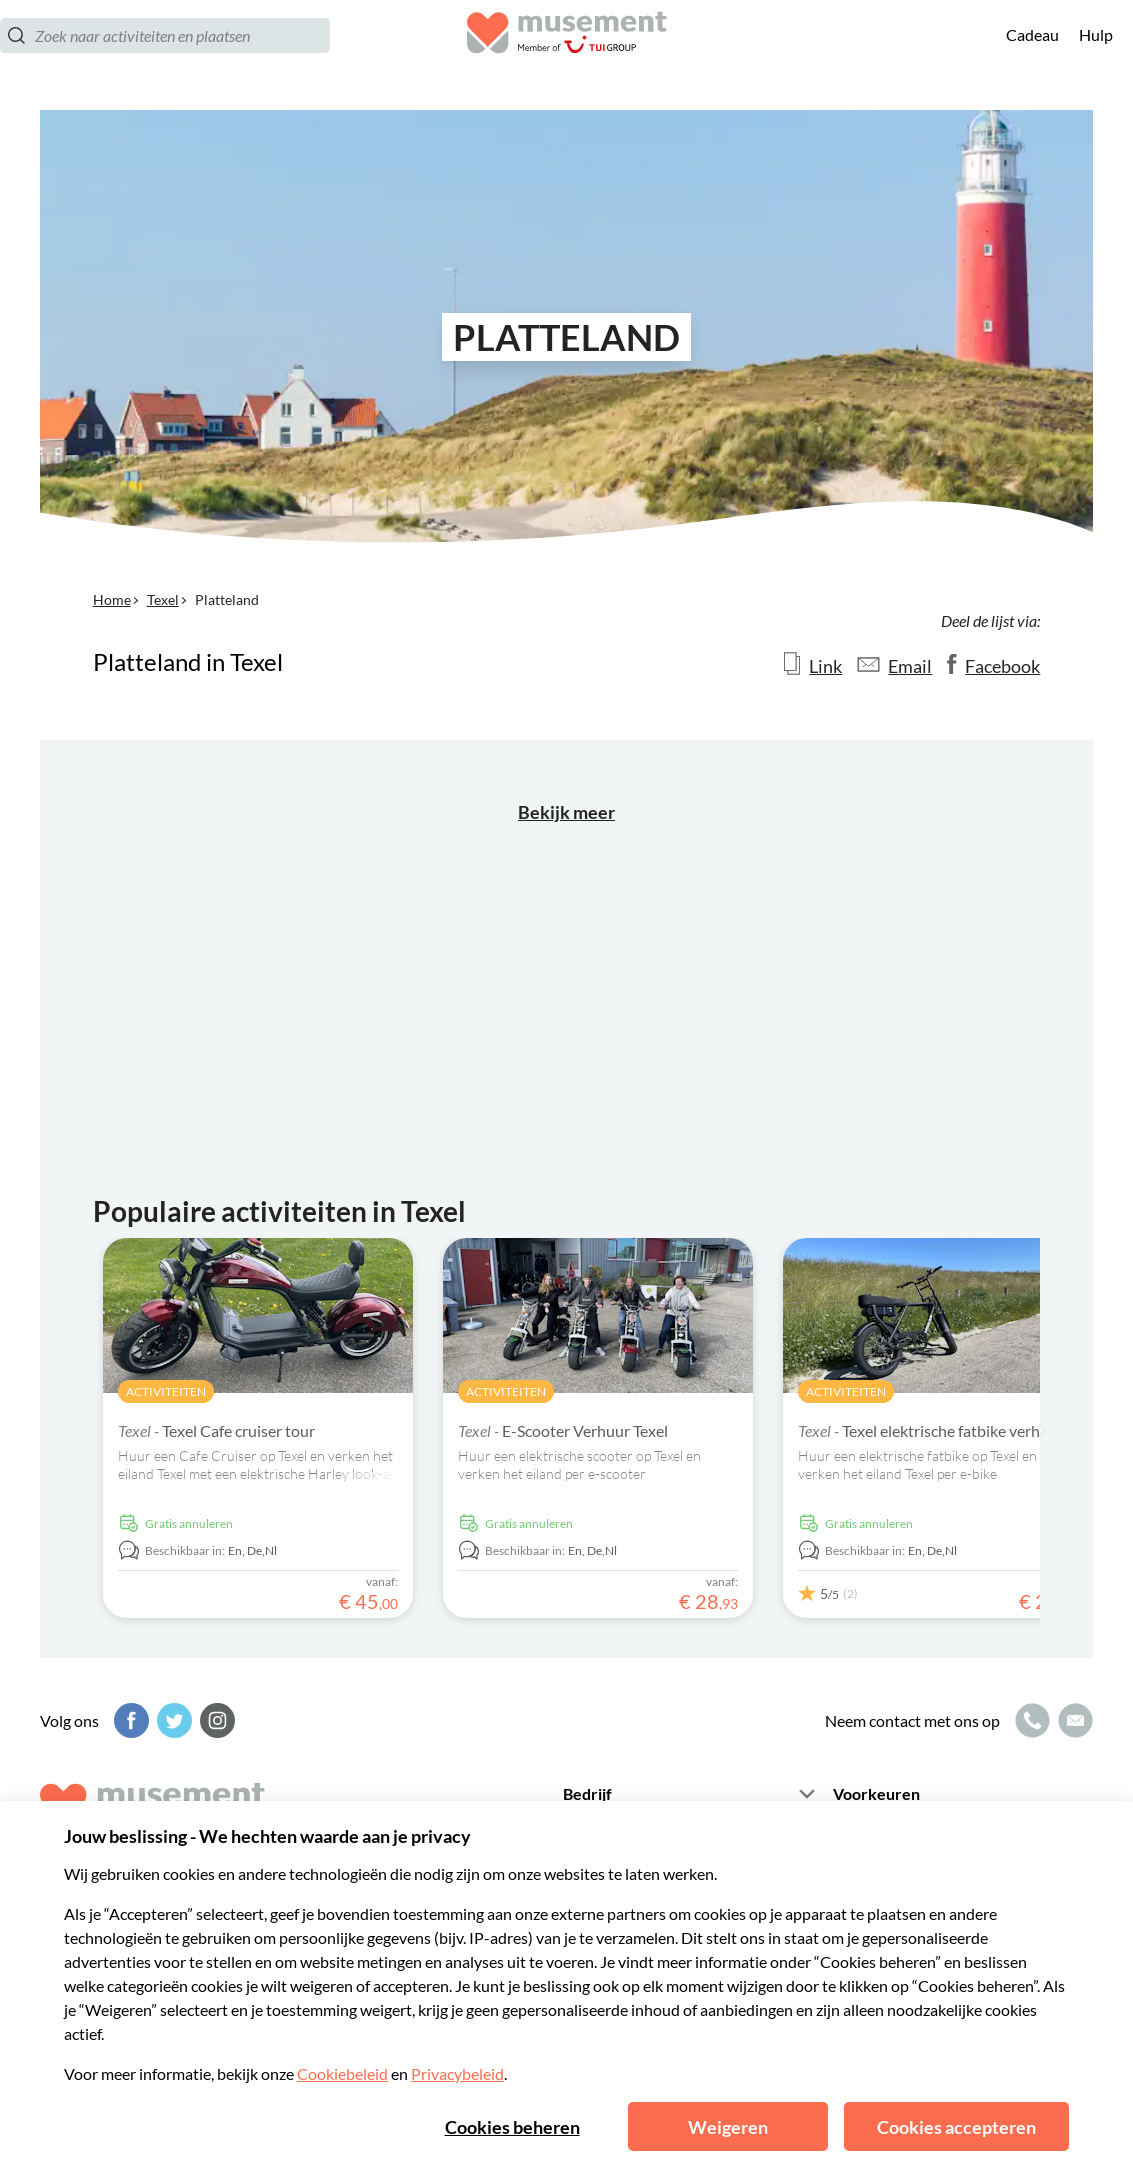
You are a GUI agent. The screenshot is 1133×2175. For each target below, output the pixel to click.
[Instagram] (215, 1720)
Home (112, 599)
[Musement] (567, 55)
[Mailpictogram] (1073, 1720)
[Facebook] (129, 1720)
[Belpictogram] (1030, 1720)
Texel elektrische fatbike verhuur (931, 1430)
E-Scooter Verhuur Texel (563, 1430)
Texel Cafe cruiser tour (216, 1430)
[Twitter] (172, 1720)
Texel (163, 599)
